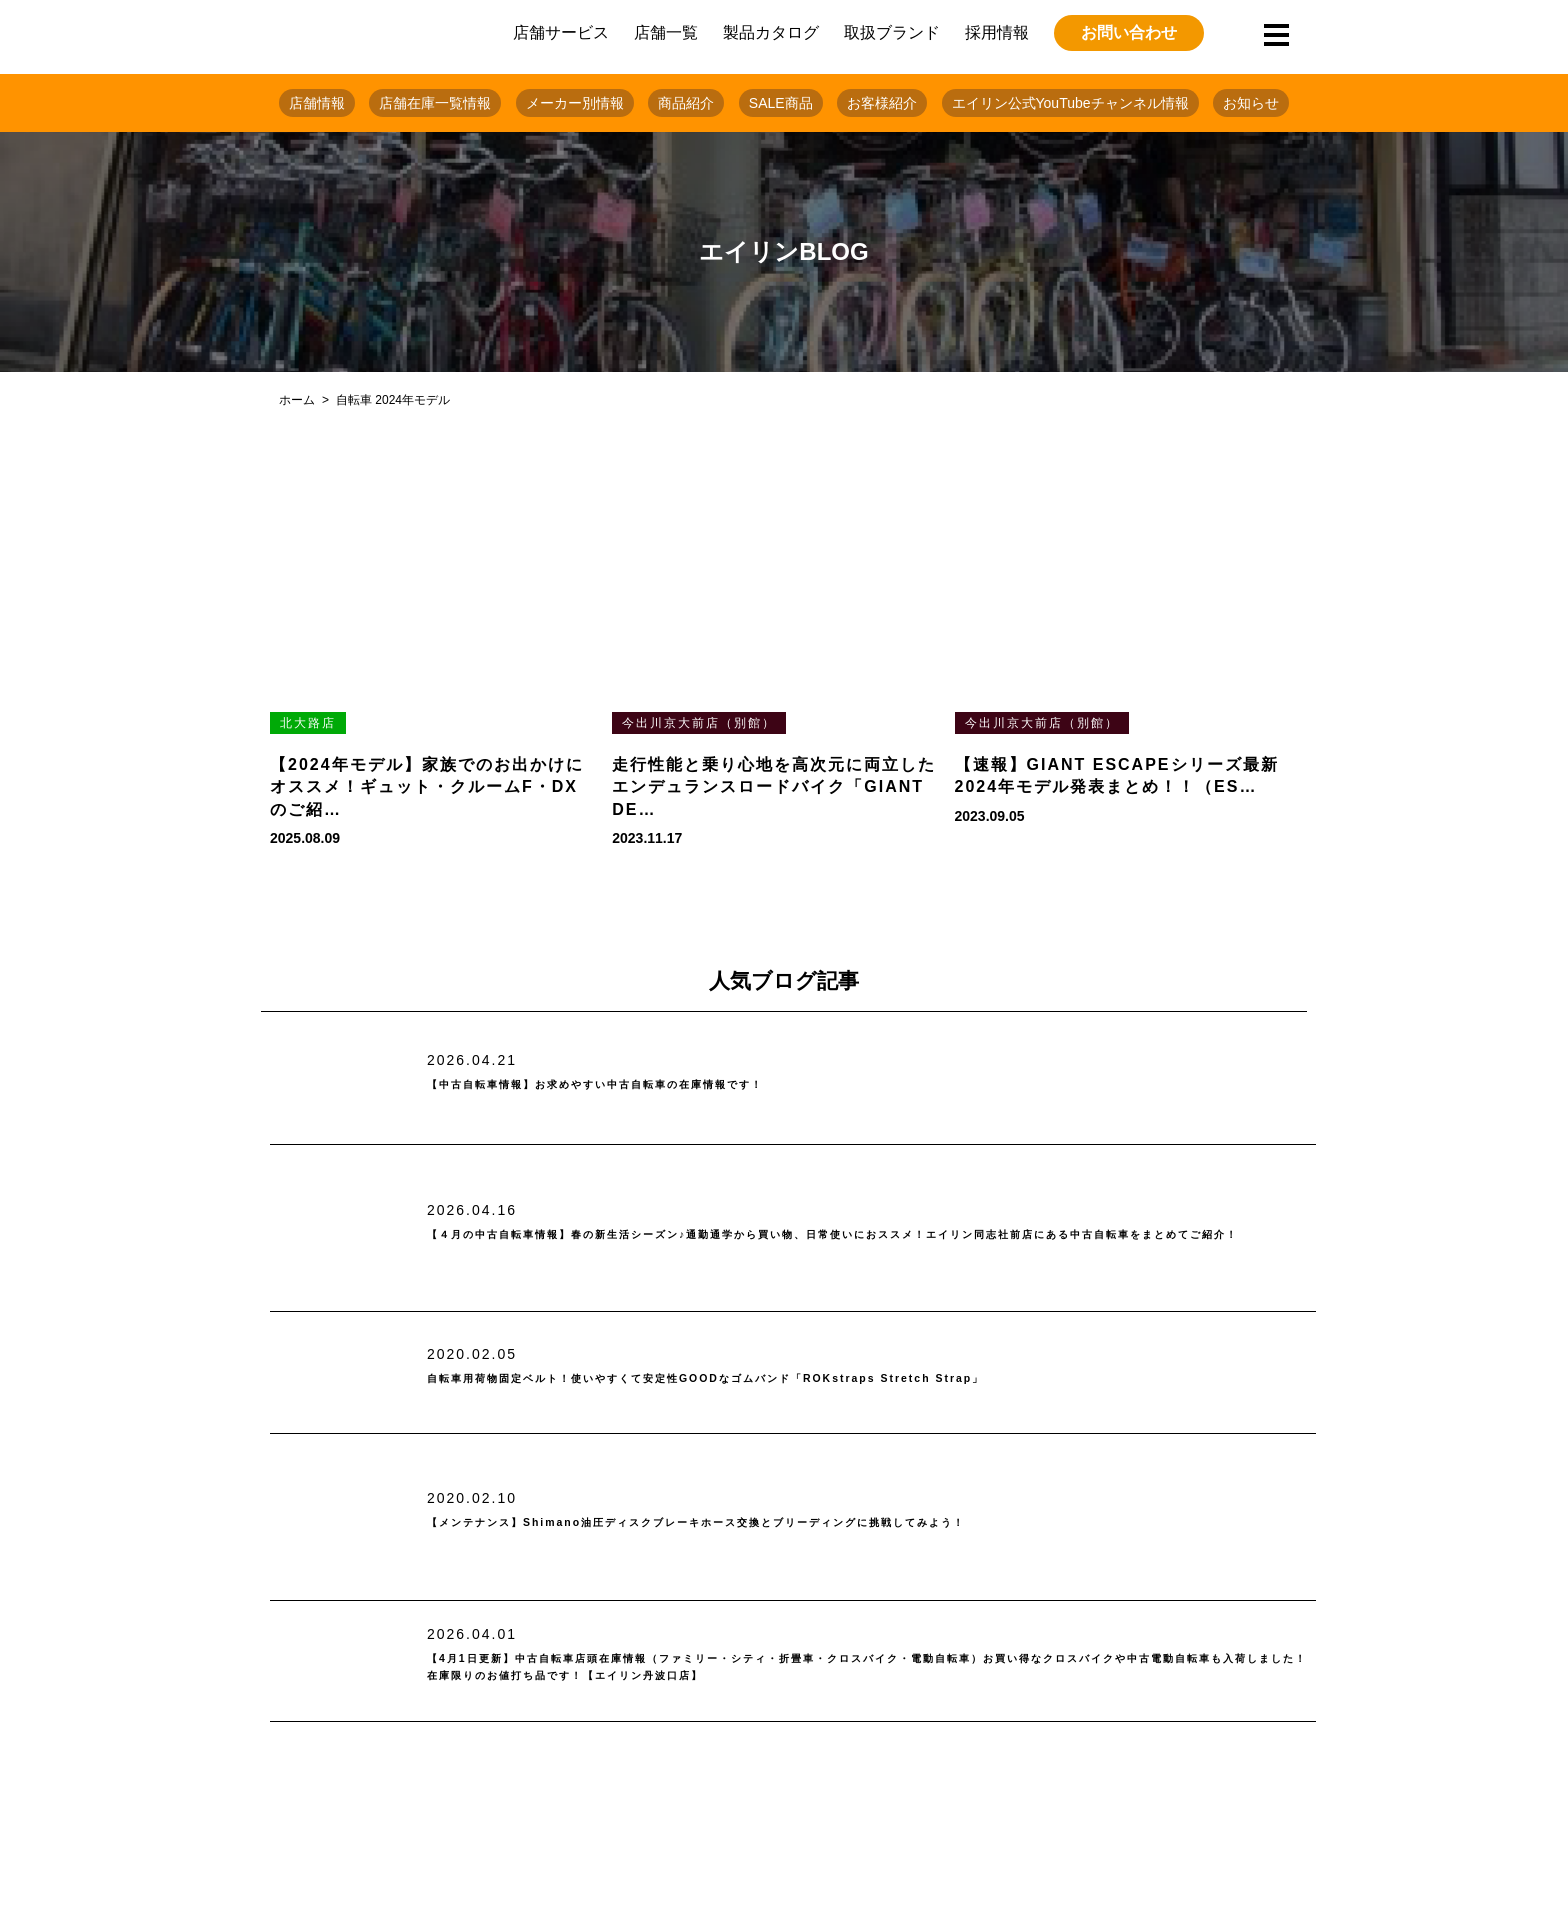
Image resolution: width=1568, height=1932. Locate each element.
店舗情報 (317, 103)
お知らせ (1251, 103)
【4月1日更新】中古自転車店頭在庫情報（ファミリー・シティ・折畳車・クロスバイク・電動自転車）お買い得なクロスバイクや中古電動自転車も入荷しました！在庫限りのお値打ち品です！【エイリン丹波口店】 (870, 1667)
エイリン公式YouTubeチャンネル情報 (1070, 103)
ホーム (297, 400)
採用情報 (997, 32)
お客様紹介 (882, 103)
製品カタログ (771, 32)
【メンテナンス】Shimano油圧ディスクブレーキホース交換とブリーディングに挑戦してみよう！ (828, 1523)
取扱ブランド (892, 32)
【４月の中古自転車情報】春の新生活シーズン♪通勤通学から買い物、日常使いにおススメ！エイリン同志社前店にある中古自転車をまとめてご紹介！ (864, 1234)
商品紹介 (686, 103)
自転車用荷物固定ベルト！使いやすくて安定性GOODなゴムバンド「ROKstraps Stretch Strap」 (833, 1378)
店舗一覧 (666, 32)
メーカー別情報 (575, 103)
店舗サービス (561, 32)
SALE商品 (781, 103)
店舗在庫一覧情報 (435, 103)
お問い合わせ (1129, 32)
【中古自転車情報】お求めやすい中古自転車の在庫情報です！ (679, 1084)
